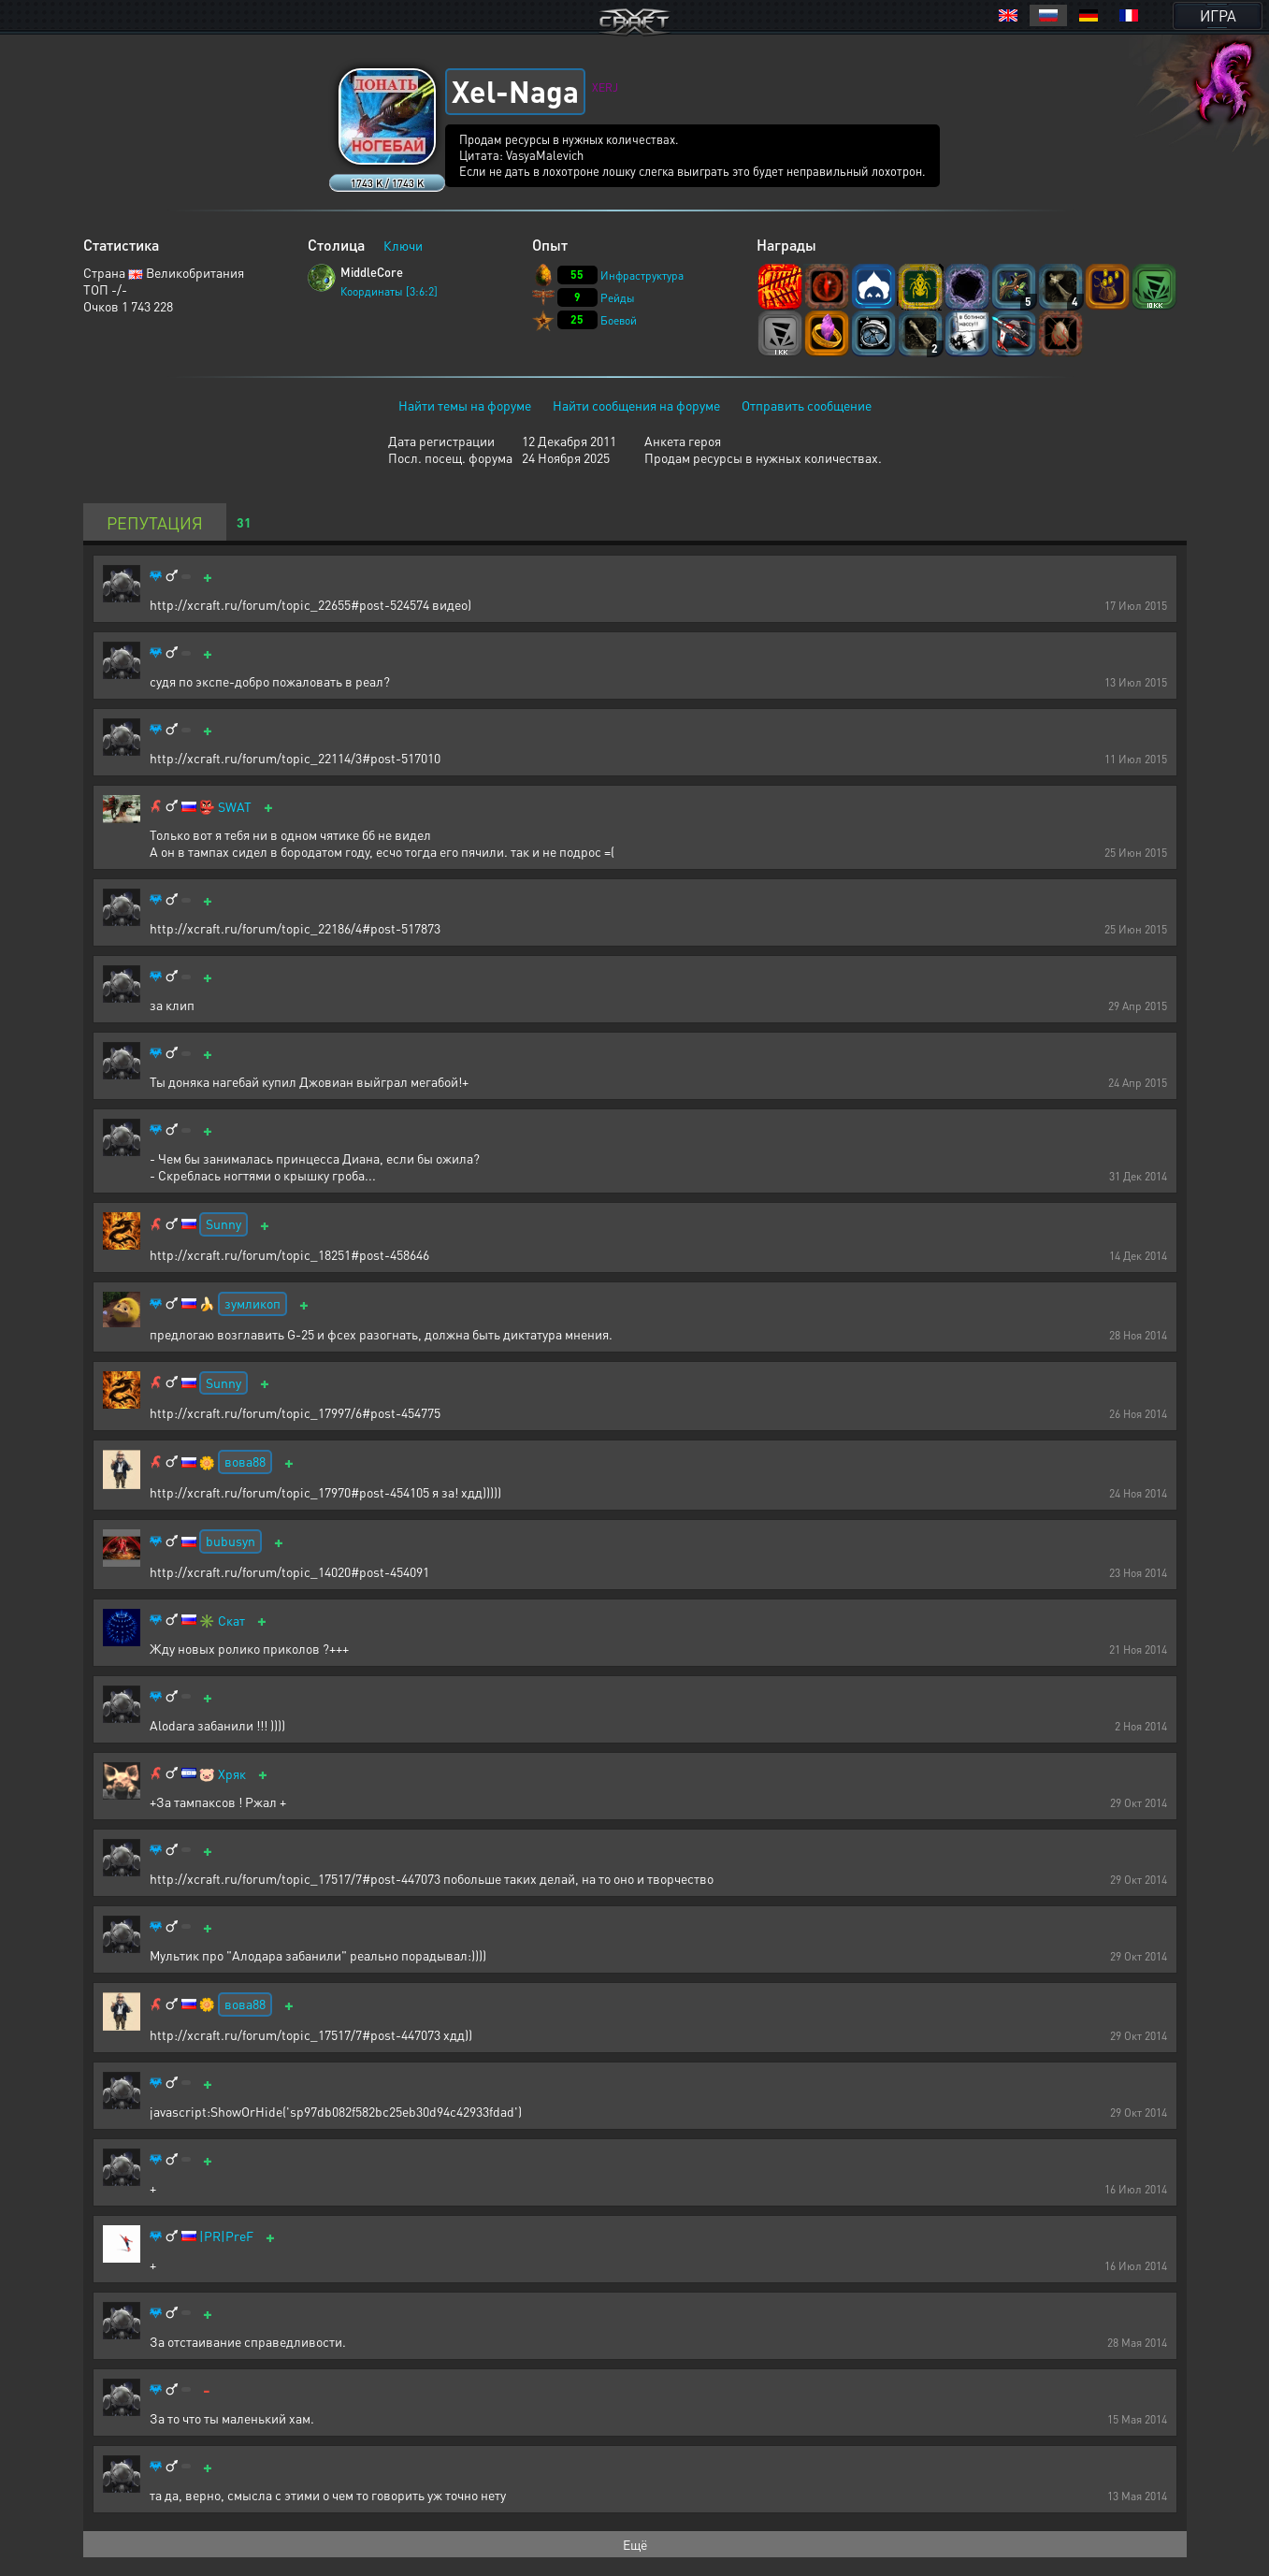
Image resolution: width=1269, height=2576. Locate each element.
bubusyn (230, 1540)
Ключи (403, 245)
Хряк (232, 1774)
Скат (231, 1620)
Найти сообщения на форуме (636, 405)
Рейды (617, 298)
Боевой (618, 320)
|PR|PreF (226, 2236)
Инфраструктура (642, 275)
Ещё (635, 2544)
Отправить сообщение (807, 405)
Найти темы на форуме (464, 405)
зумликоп (252, 1303)
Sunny (223, 1223)
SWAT (235, 807)
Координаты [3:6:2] (389, 291)
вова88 (245, 1461)
